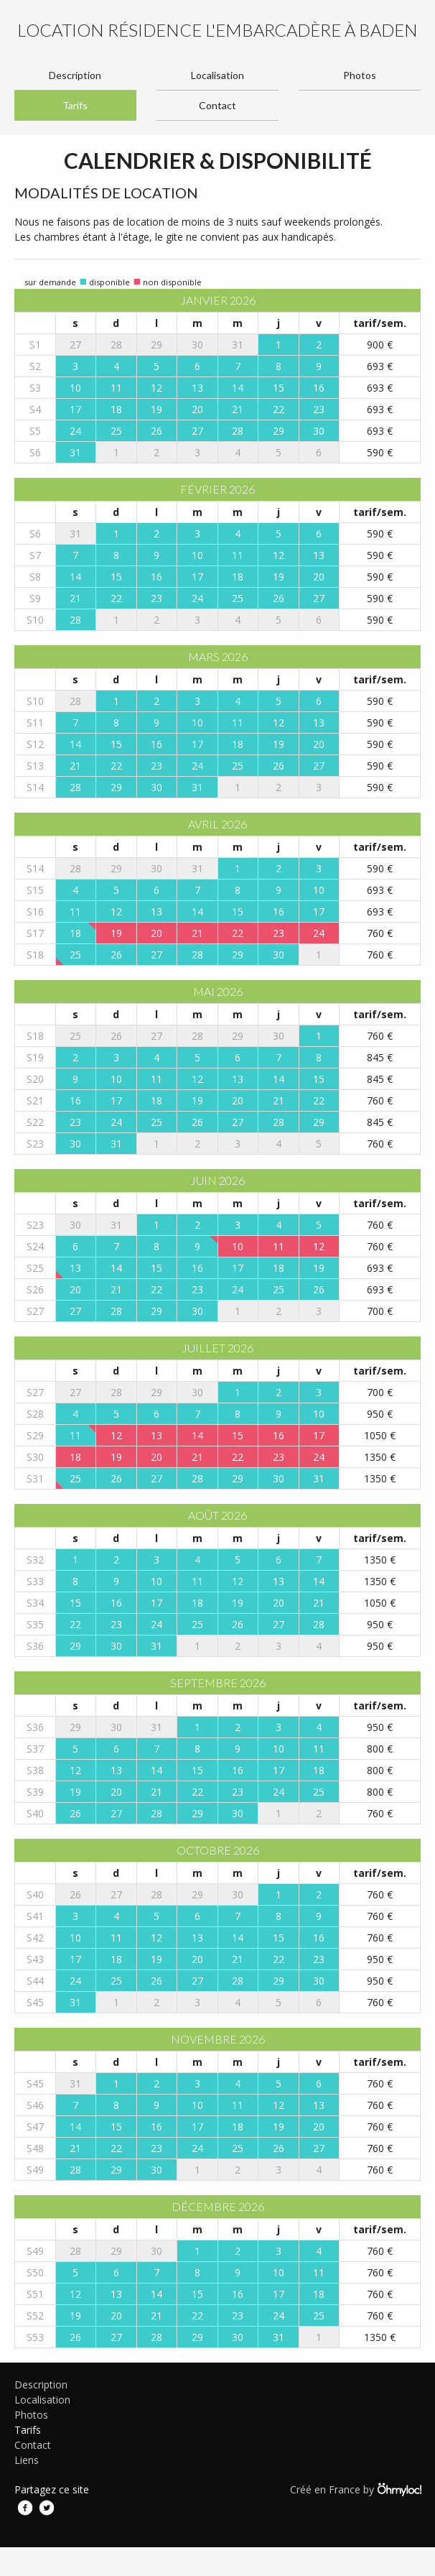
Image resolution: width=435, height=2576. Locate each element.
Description (75, 75)
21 (237, 409)
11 (116, 387)
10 (75, 387)
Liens (26, 2460)
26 (156, 431)
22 (278, 409)
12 (156, 387)
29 (278, 431)
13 (197, 387)
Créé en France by (355, 2489)
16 (318, 387)
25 (116, 431)
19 (156, 409)
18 (116, 409)
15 (278, 387)
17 (75, 409)
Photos (359, 75)
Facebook (25, 2508)
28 (237, 431)
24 (75, 431)
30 (318, 431)
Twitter (46, 2508)
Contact (217, 105)
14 (237, 387)
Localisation (217, 75)
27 (197, 431)
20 (197, 409)
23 (318, 409)
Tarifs (75, 105)
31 (75, 452)
